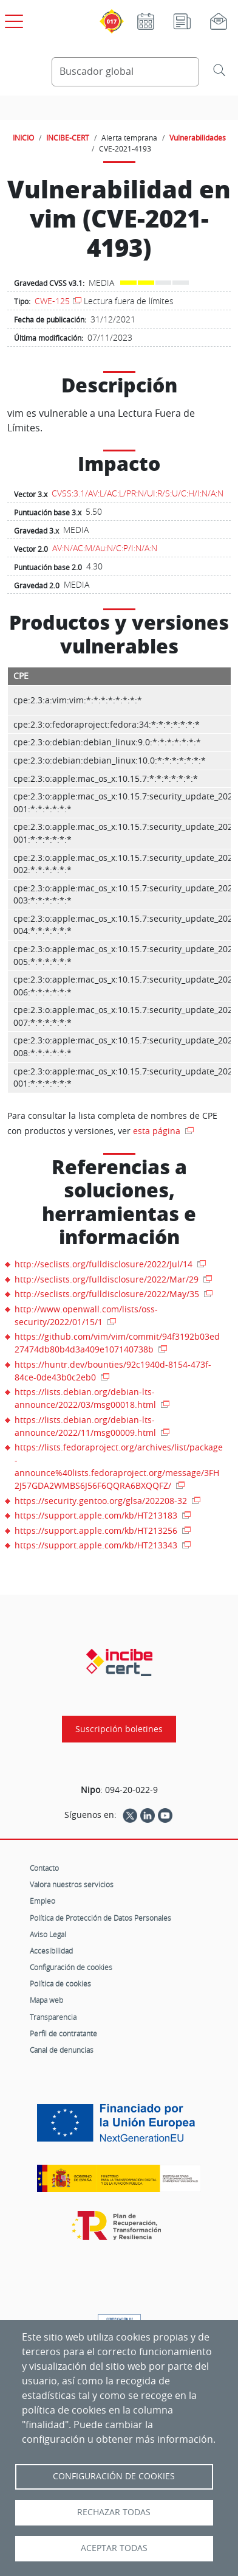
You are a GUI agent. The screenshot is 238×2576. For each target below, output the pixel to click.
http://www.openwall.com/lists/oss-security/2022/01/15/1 (86, 1315)
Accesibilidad (51, 1950)
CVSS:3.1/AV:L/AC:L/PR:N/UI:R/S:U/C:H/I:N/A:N (137, 493)
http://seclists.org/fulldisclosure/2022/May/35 (108, 1294)
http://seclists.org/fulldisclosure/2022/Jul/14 (105, 1264)
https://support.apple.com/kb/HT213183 (97, 1515)
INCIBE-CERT (67, 137)
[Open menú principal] (12, 19)
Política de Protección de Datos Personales (100, 1918)
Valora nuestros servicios (72, 1884)
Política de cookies (60, 1983)
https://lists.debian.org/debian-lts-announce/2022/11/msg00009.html (86, 1426)
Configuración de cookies (71, 1967)
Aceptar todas (114, 2548)
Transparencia (53, 2017)
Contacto (44, 1868)
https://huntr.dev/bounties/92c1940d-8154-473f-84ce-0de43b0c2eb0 (113, 1371)
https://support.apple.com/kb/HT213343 (97, 1545)
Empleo (42, 1901)
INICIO (23, 137)
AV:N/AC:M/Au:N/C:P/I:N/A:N (104, 548)
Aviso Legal (48, 1934)
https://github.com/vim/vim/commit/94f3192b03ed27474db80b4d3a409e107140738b (117, 1343)
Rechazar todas (114, 2512)
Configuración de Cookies (114, 2476)
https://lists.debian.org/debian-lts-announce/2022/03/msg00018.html (86, 1398)
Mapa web (46, 2000)
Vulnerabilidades (197, 137)
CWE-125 (52, 301)
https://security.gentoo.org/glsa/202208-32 (102, 1500)
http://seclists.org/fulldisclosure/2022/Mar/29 (108, 1279)
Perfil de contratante (63, 2033)
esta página (158, 1131)
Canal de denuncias (61, 2050)
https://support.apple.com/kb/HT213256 (97, 1530)
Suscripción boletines (119, 1729)
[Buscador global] (125, 71)
